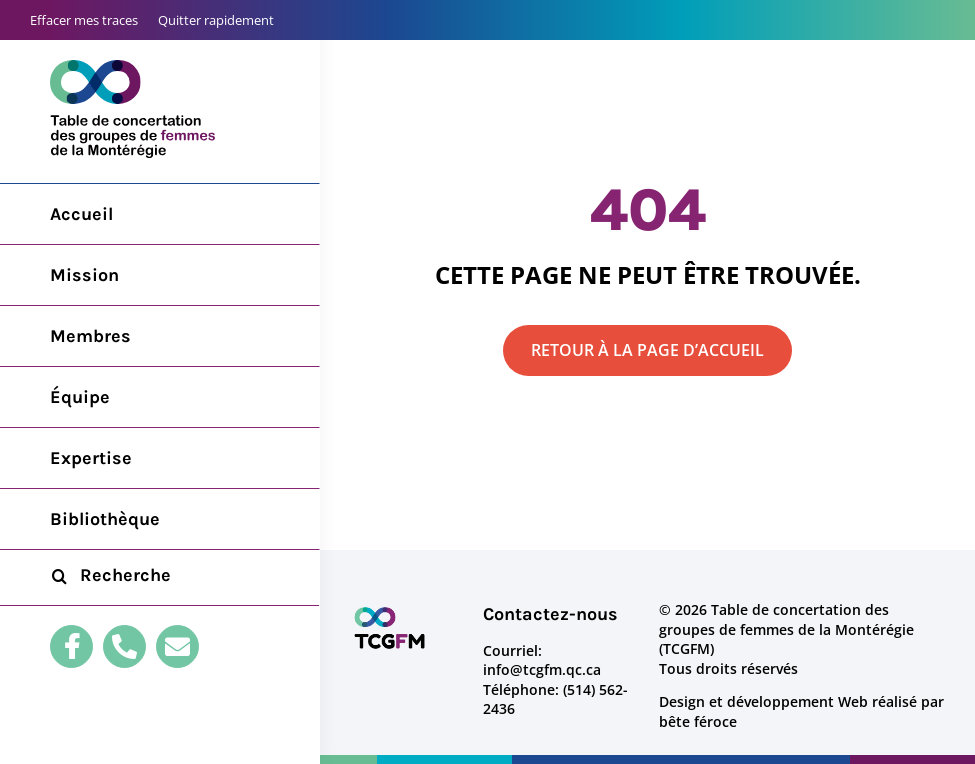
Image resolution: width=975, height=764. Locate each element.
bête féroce (698, 721)
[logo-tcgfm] (389, 613)
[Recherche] (59, 576)
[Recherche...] (160, 576)
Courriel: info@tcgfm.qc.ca (542, 660)
